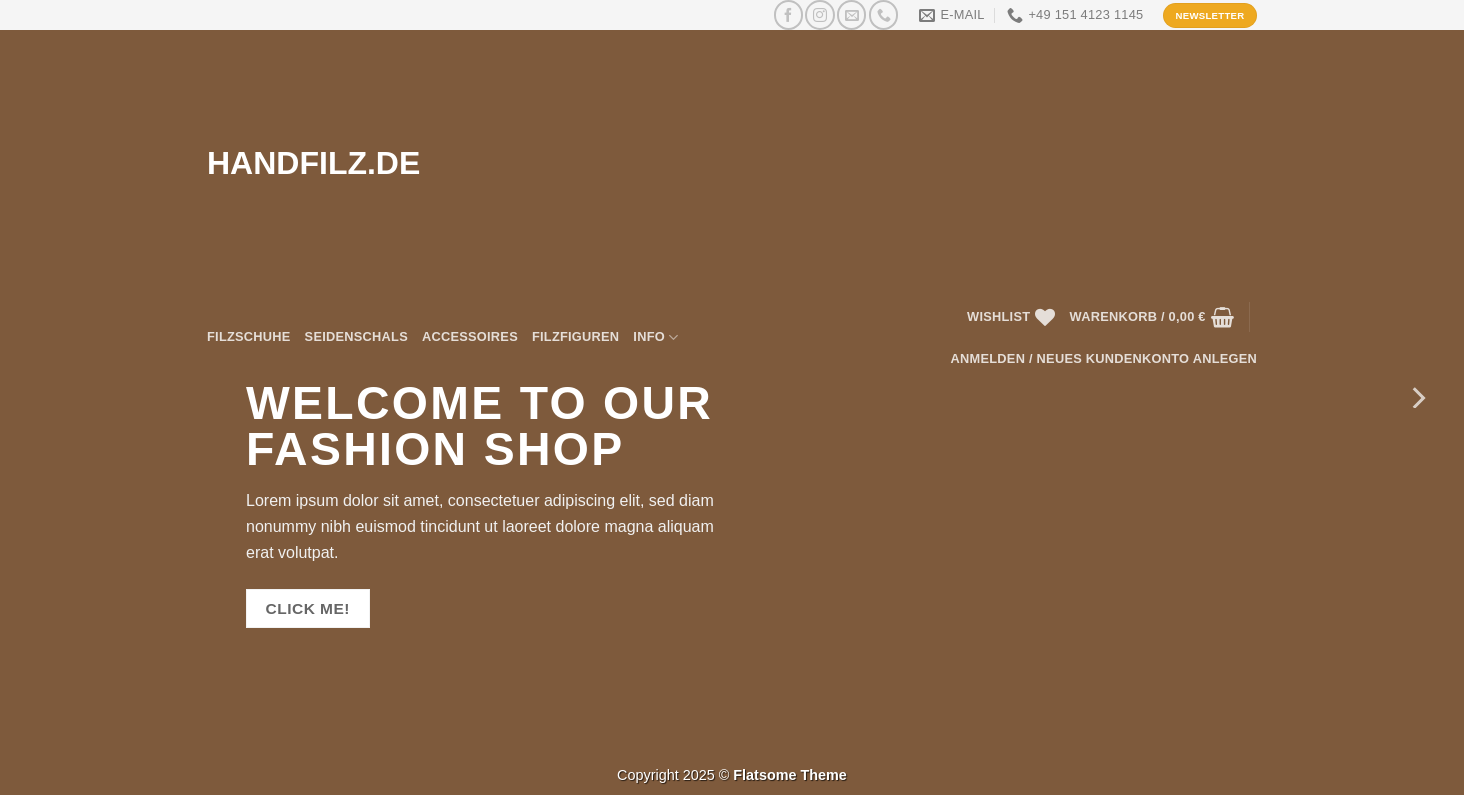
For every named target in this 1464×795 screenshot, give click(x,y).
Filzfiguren (575, 336)
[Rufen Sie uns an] (883, 14)
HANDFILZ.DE (313, 163)
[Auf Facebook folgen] (788, 14)
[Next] (1417, 397)
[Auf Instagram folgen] (819, 14)
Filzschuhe (249, 336)
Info (655, 337)
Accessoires (470, 336)
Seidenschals (356, 336)
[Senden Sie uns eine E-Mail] (851, 14)
